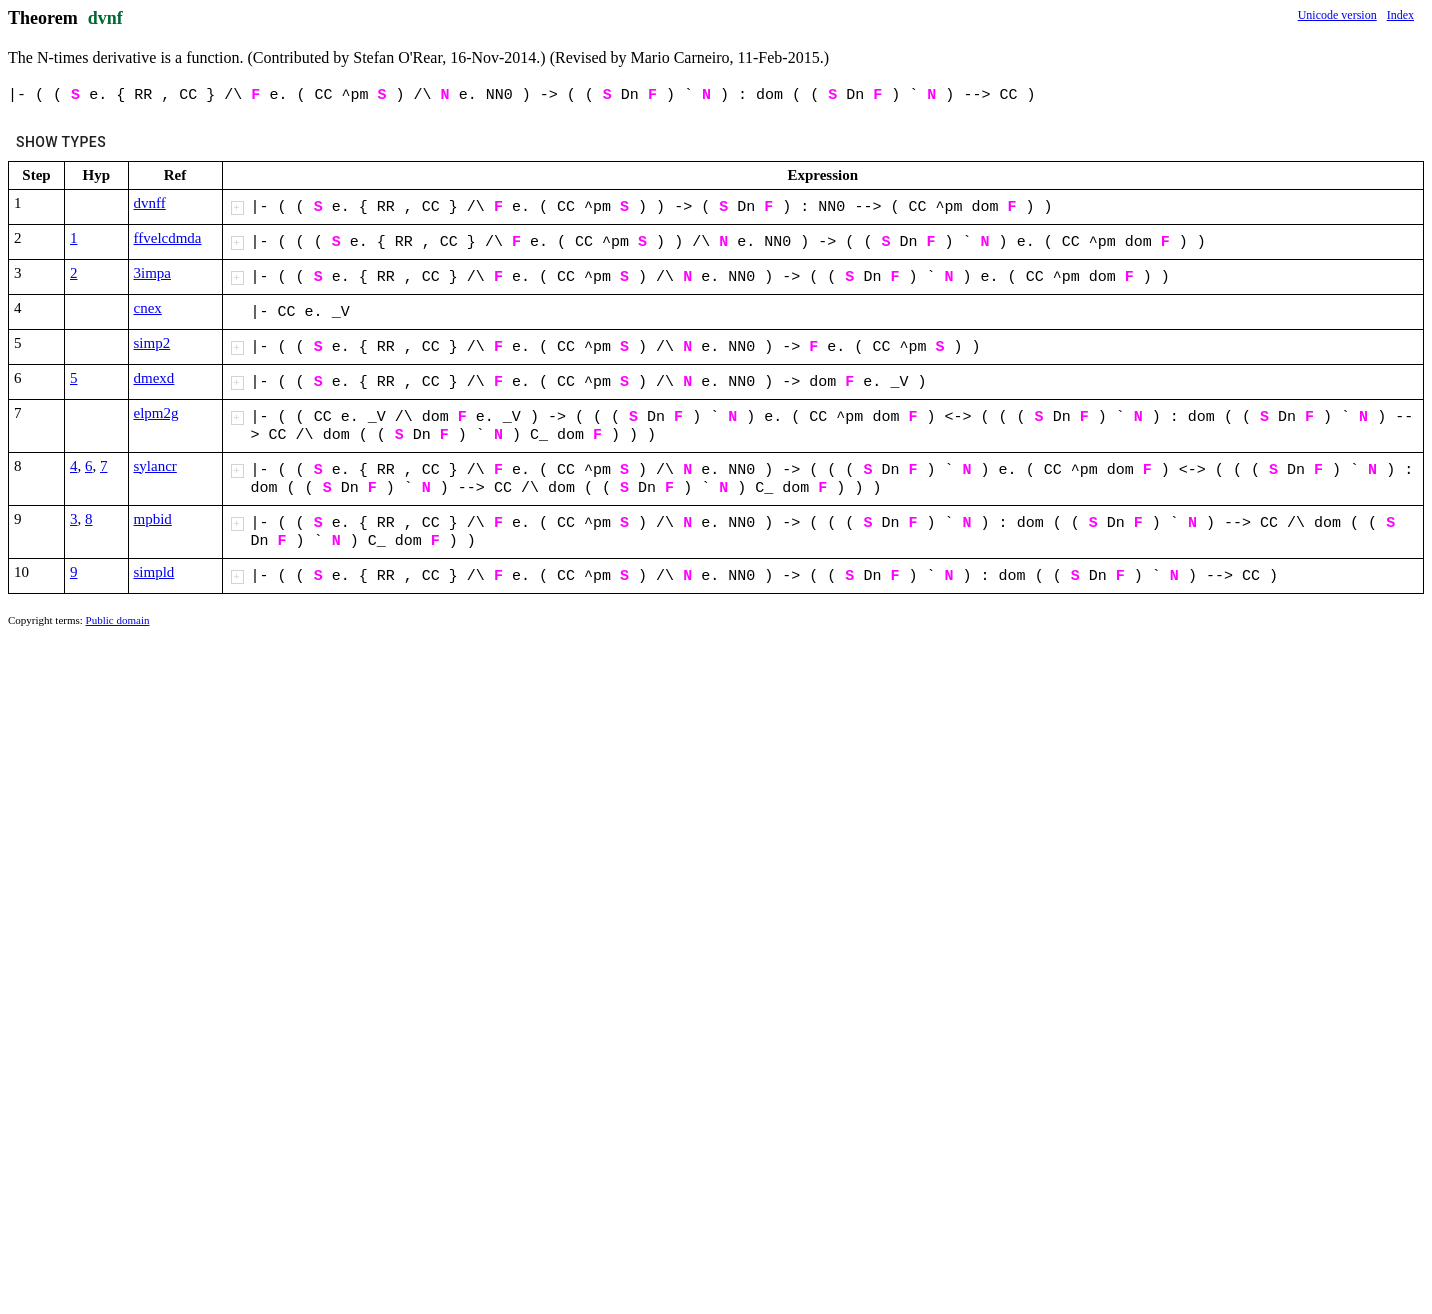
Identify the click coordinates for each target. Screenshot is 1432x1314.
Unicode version (1337, 15)
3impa (153, 273)
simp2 (152, 343)
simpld (154, 572)
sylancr (155, 466)
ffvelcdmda (168, 238)
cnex (148, 308)
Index (1400, 15)
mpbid (153, 519)
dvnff (150, 203)
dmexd (154, 378)
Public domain (118, 620)
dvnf (105, 18)
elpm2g (156, 413)
